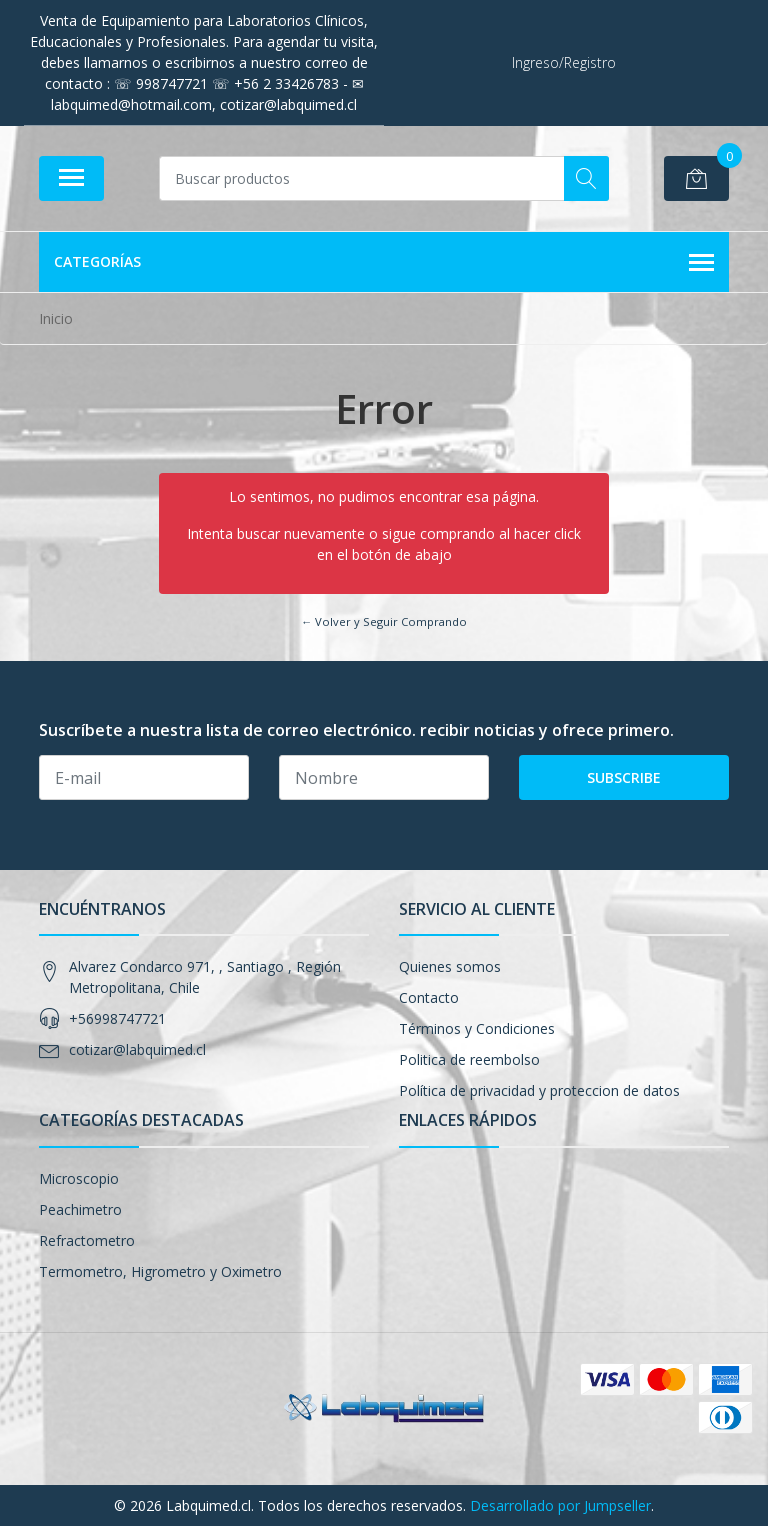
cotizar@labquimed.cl (137, 1049)
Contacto (429, 997)
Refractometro (87, 1240)
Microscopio (79, 1178)
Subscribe (624, 777)
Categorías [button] (384, 263)
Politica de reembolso (469, 1059)
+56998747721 (117, 1018)
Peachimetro (80, 1209)
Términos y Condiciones (477, 1028)
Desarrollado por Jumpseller (560, 1505)
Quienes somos (450, 966)
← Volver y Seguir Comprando (384, 621)
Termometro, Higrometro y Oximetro (160, 1271)
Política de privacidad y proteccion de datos (539, 1090)
